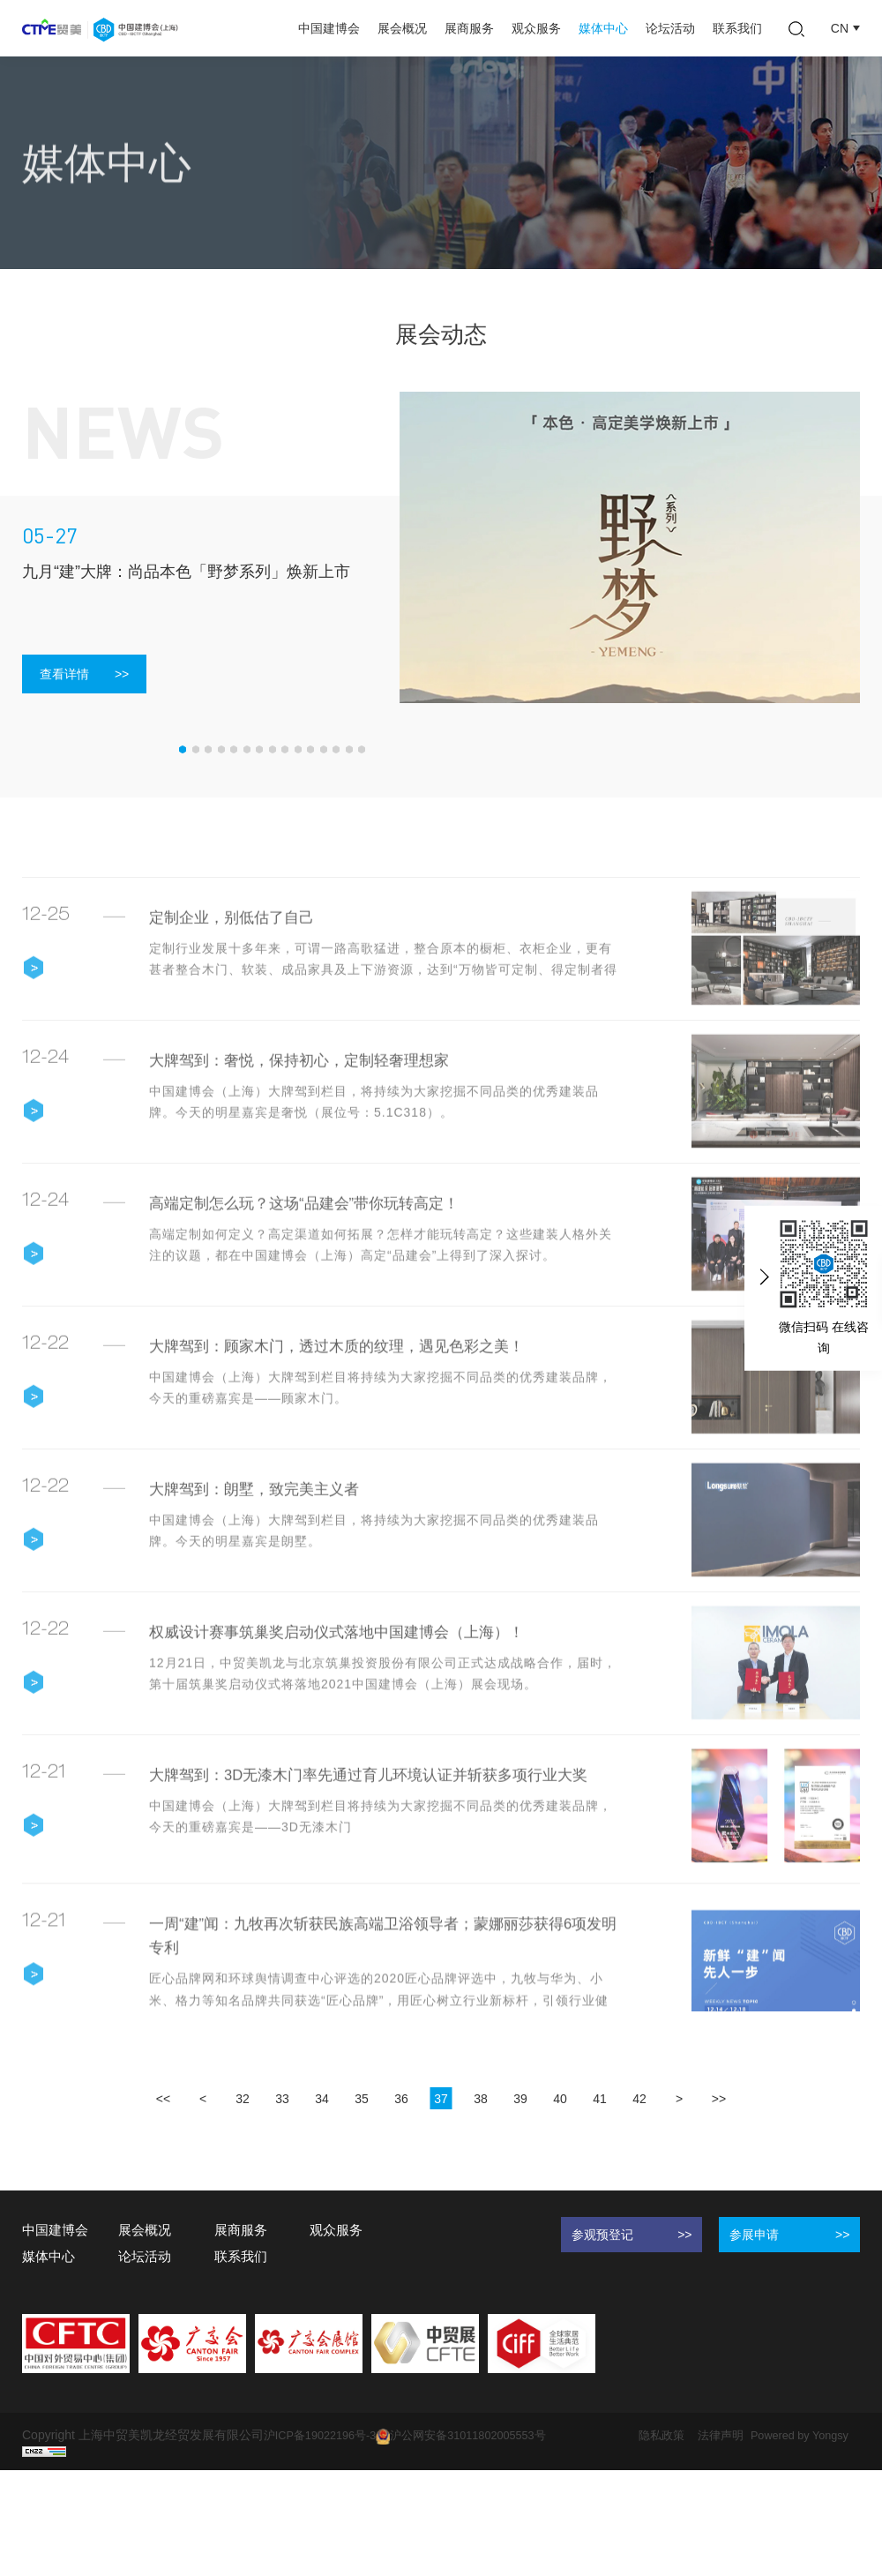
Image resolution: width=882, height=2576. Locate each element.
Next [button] (851, 547)
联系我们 (737, 28)
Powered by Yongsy (76, 2541)
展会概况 (402, 28)
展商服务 (469, 28)
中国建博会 (329, 28)
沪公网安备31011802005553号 (479, 2524)
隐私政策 (689, 2523)
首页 (34, 245)
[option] (630, 547)
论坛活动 (670, 28)
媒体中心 (603, 28)
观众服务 (536, 28)
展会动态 (152, 245)
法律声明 (752, 2523)
